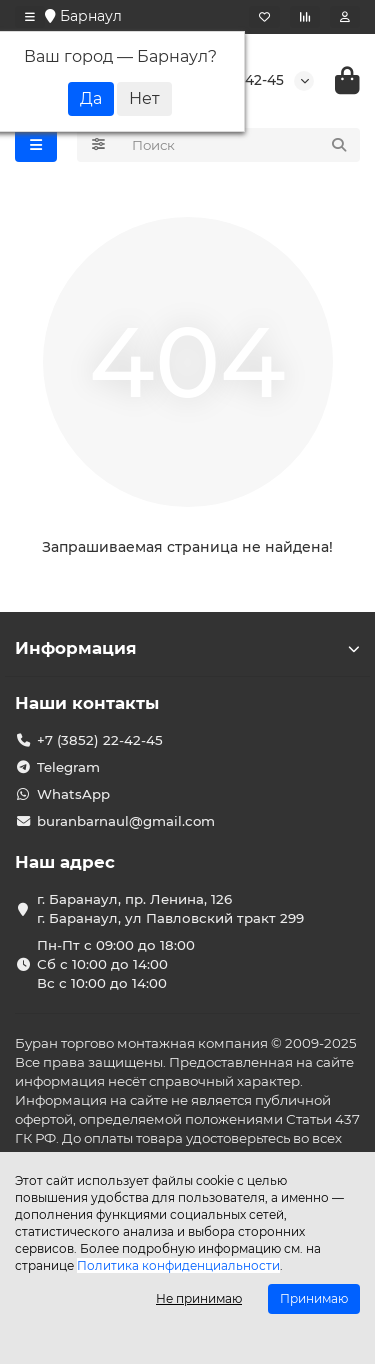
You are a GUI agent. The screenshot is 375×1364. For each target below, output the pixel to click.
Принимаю (314, 1298)
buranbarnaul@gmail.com (126, 821)
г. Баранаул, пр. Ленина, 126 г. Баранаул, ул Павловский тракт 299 (170, 908)
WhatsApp (73, 794)
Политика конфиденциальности (178, 1265)
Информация (187, 648)
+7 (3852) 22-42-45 (100, 740)
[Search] (240, 145)
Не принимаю (199, 1298)
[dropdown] (30, 17)
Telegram (68, 767)
